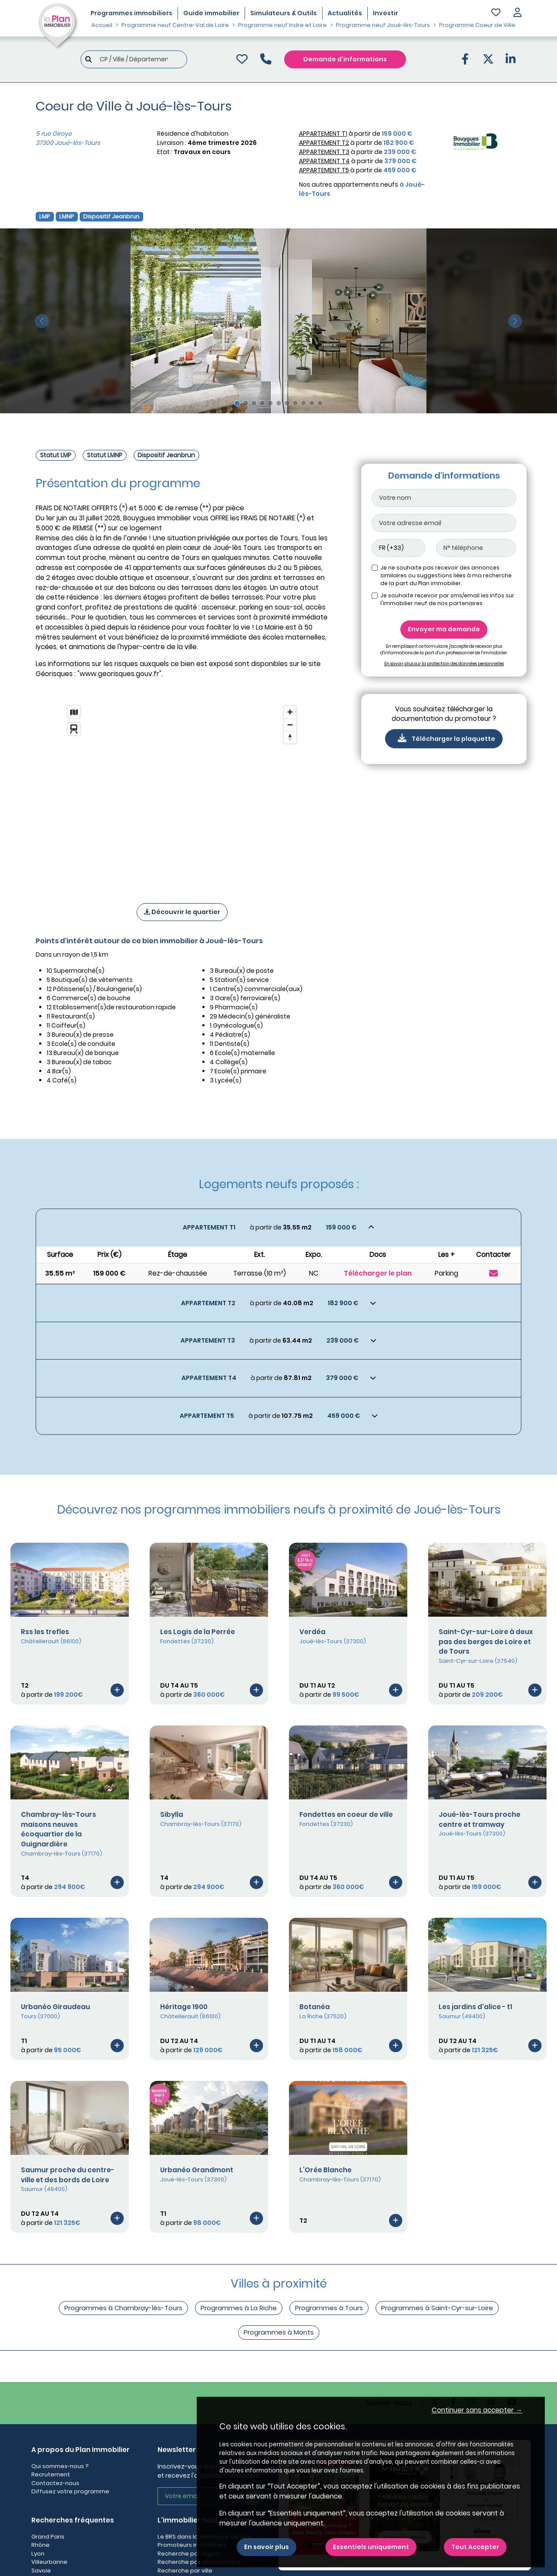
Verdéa (312, 1631)
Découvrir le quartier (182, 912)
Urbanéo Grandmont (196, 2169)
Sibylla (171, 1814)
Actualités (345, 13)
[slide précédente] (42, 320)
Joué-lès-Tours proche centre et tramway (479, 1819)
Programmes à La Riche (239, 2307)
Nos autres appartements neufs (362, 189)
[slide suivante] (515, 320)
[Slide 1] (237, 403)
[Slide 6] (279, 403)
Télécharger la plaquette (444, 738)
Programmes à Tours (329, 2307)
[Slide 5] (270, 403)
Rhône (40, 2545)
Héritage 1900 (184, 2006)
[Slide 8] (295, 403)
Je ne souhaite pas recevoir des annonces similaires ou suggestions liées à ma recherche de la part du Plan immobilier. (446, 575)
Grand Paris (47, 2536)
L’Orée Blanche (325, 2169)
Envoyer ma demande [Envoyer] (444, 629)
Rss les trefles (45, 1631)
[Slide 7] (287, 403)
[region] (182, 792)
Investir (385, 13)
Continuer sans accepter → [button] (477, 2410)
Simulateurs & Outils (283, 13)
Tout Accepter (475, 2547)
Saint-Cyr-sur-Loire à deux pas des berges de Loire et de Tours (486, 1641)
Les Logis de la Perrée (197, 1631)
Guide (211, 13)
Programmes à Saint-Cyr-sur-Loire (437, 2307)
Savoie (41, 2570)
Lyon (37, 2553)
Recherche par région (189, 2553)
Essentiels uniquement (371, 2547)
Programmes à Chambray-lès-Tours (123, 2307)
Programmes (131, 13)
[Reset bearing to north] (290, 737)
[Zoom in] (290, 712)
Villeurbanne (49, 2562)
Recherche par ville (185, 2570)
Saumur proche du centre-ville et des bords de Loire (67, 2174)
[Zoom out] (290, 724)
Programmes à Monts (279, 2332)
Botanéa (314, 2006)
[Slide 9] (303, 403)
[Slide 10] (312, 403)
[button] (517, 13)
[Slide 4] (262, 403)
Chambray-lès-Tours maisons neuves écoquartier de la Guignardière (58, 1829)
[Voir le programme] (117, 1689)
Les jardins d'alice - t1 (475, 2006)
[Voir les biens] (278, 1227)
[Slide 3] (254, 403)
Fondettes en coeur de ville (346, 1814)
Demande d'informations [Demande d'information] (345, 59)
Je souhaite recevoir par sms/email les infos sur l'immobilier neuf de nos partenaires (447, 599)
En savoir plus (266, 2547)
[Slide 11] (320, 403)
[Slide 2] (245, 403)
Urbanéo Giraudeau (55, 2006)
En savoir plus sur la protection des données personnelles (444, 663)
